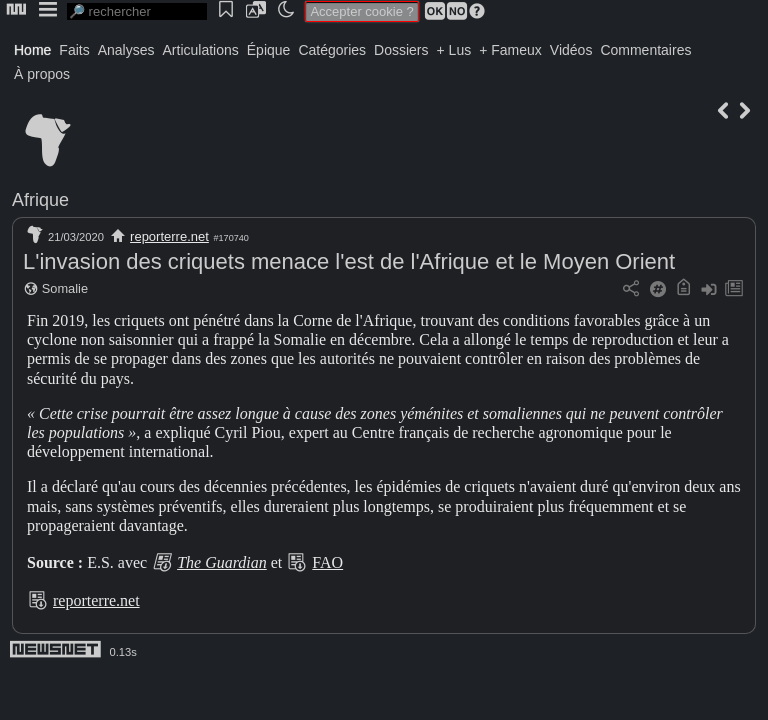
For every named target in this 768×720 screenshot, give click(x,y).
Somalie (65, 288)
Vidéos (571, 50)
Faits (74, 50)
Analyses (126, 50)
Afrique (40, 200)
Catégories (332, 50)
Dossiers (401, 50)
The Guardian (222, 562)
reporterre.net (169, 236)
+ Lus (454, 50)
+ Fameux (510, 50)
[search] (137, 11)
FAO (327, 562)
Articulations (201, 50)
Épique (269, 50)
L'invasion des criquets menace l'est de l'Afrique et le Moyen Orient (349, 261)
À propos (42, 74)
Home (32, 50)
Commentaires (645, 50)
